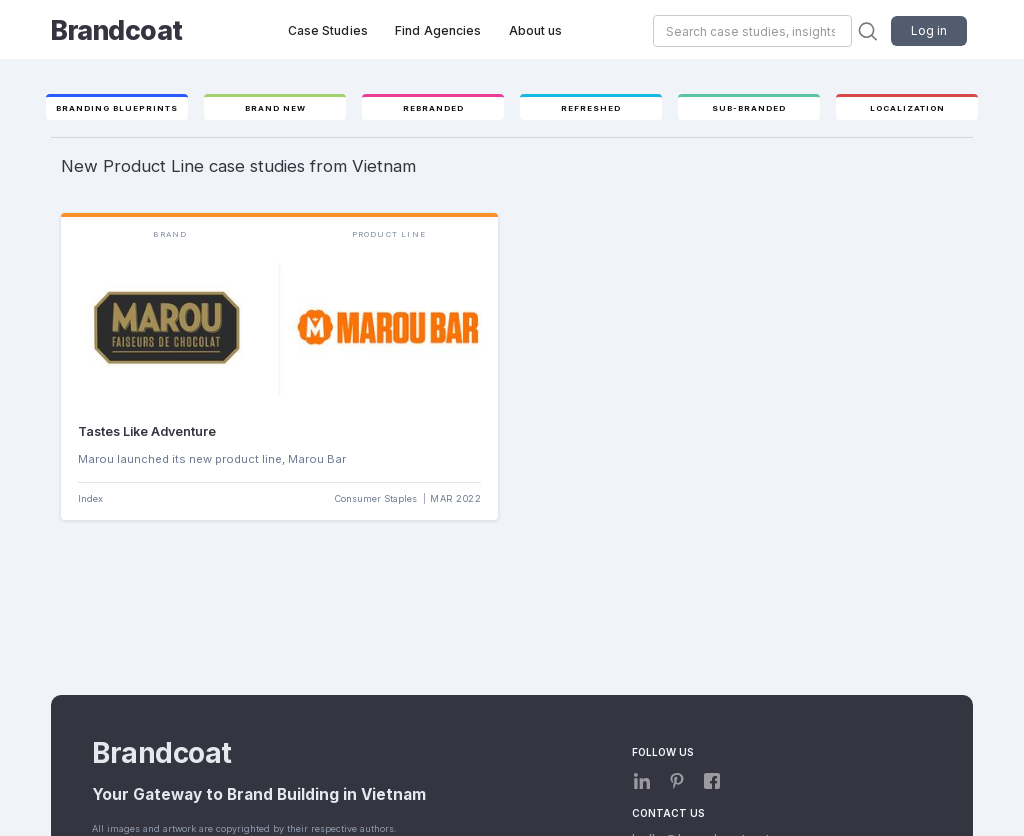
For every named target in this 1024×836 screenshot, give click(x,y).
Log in (929, 30)
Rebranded (433, 108)
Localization (907, 108)
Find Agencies (438, 30)
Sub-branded (749, 108)
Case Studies (328, 30)
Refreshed (591, 108)
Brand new (275, 108)
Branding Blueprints (117, 108)
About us (535, 30)
